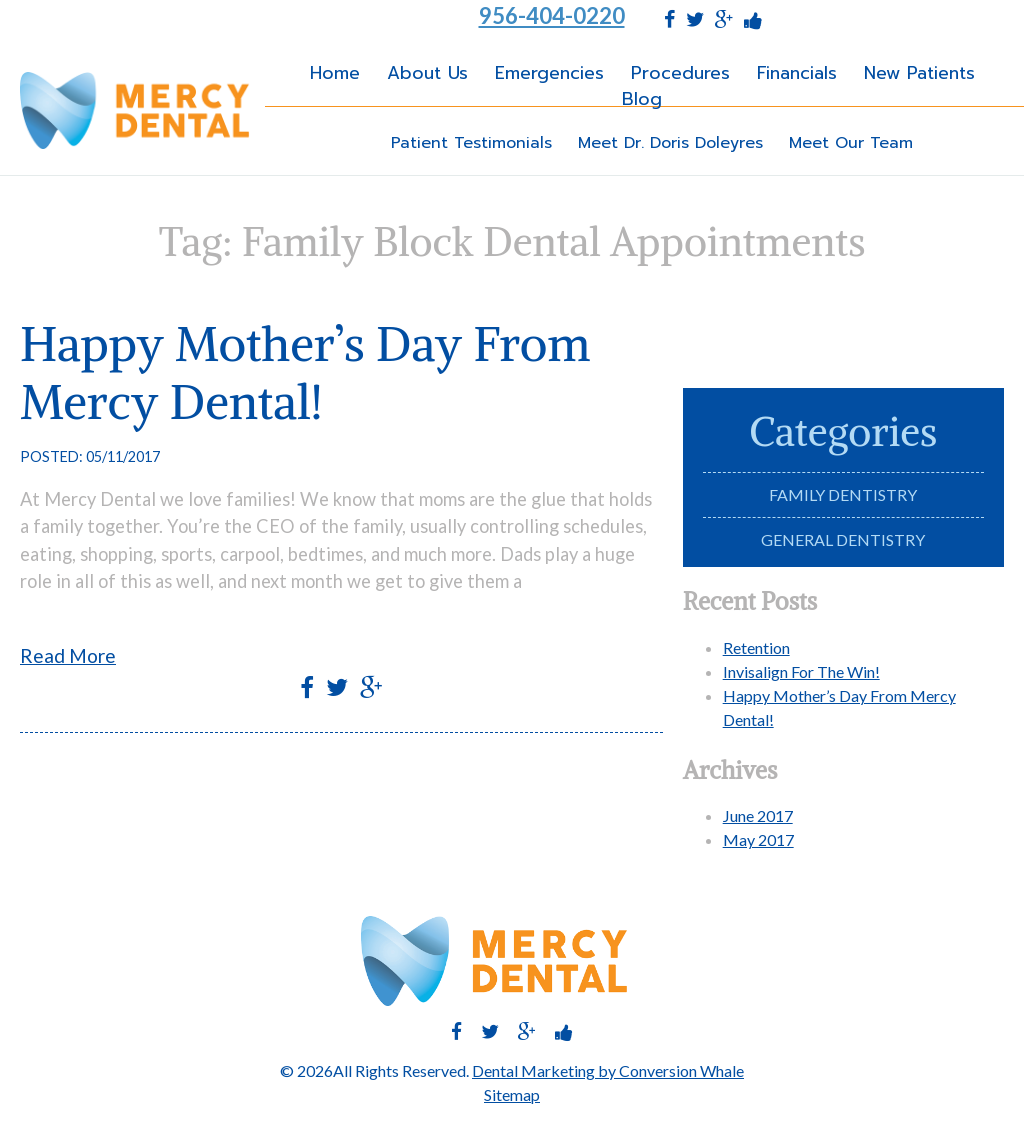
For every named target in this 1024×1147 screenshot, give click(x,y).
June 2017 (758, 815)
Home (335, 73)
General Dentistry (843, 539)
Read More (68, 655)
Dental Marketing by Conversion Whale (608, 1070)
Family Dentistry (843, 494)
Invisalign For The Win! (801, 671)
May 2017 (758, 839)
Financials (797, 73)
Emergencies (549, 73)
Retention (756, 647)
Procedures (680, 73)
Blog (642, 99)
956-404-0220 (552, 16)
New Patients (919, 73)
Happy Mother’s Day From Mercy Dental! (305, 373)
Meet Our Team (851, 143)
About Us (427, 73)
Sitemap (512, 1094)
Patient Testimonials (471, 143)
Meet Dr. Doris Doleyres (670, 143)
